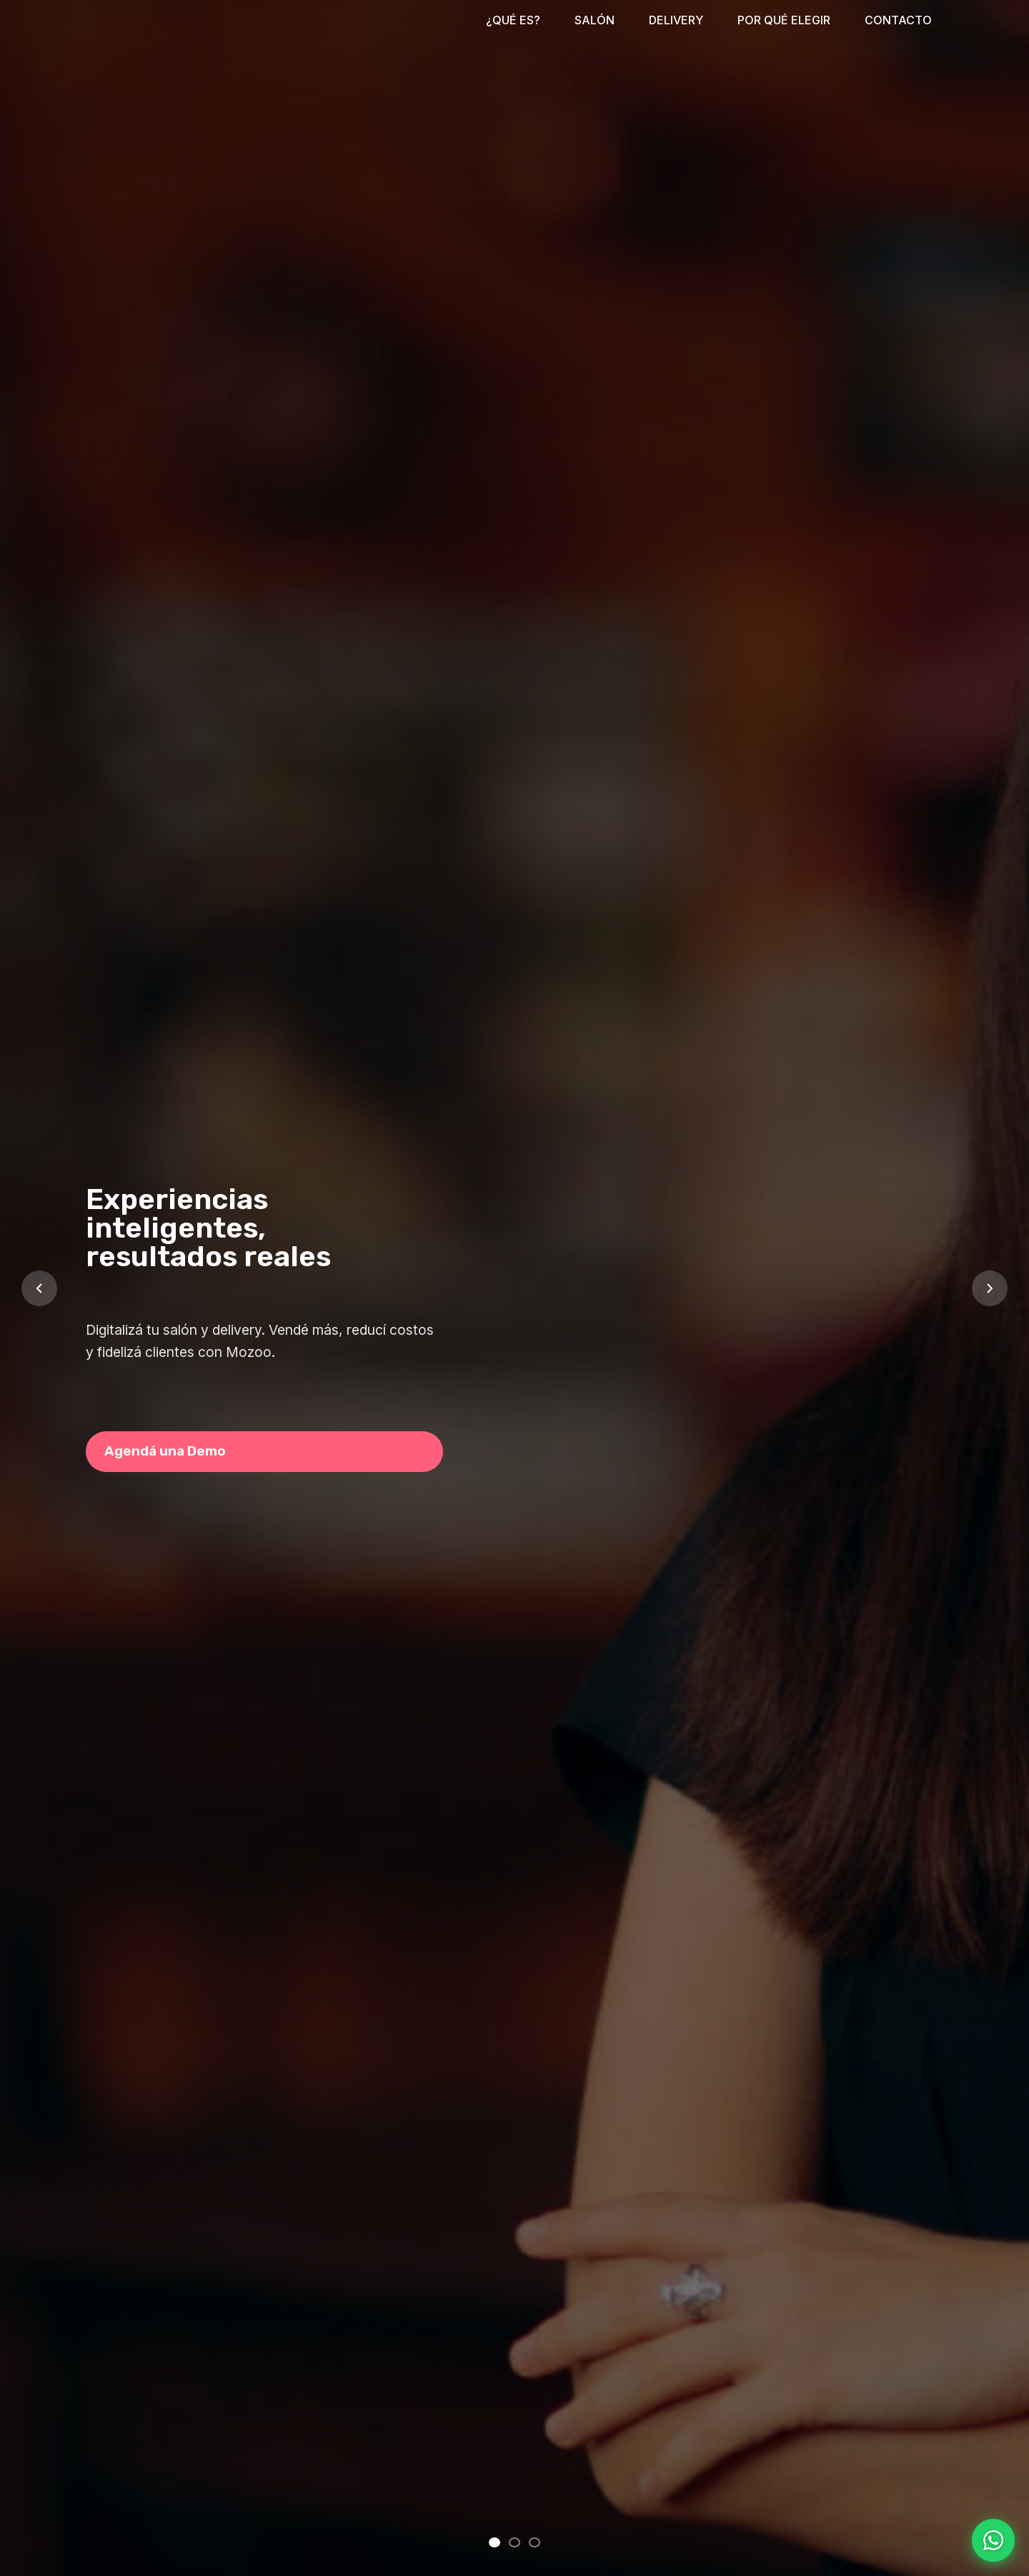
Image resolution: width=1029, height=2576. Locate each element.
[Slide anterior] (39, 1288)
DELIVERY (676, 20)
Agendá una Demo (165, 1451)
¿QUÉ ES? (513, 20)
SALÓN (595, 20)
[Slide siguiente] (990, 1288)
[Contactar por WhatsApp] (993, 2540)
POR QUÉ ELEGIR (783, 20)
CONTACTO (898, 20)
